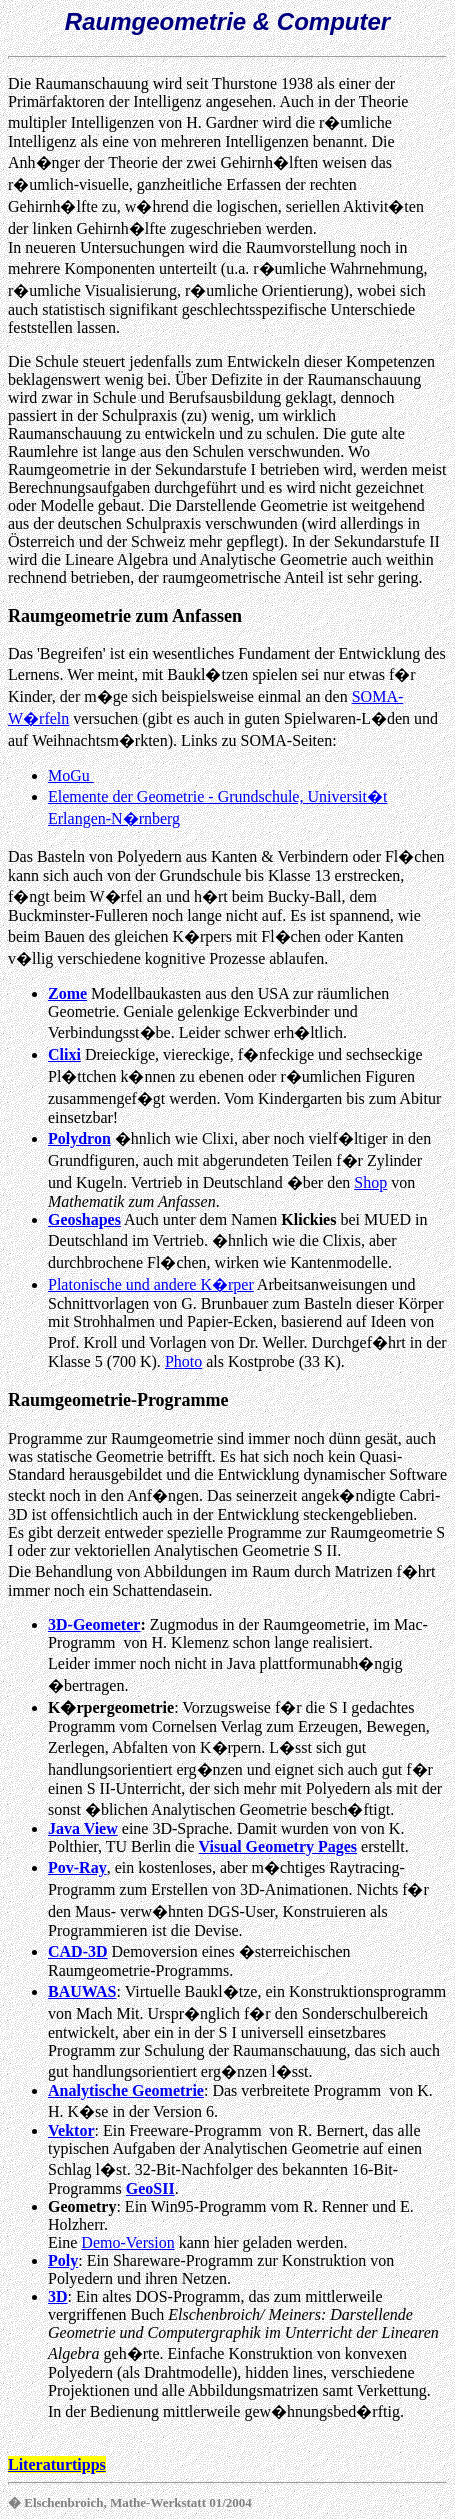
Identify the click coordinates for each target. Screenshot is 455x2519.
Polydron (79, 1138)
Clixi (64, 1054)
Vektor (71, 2130)
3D (58, 2296)
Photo (183, 1361)
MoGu (71, 775)
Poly (63, 2260)
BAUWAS (82, 1991)
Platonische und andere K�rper (151, 1284)
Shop (370, 1182)
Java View (83, 1828)
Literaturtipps (57, 2464)
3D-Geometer (94, 1624)
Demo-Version (127, 2242)
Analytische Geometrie (126, 2090)
